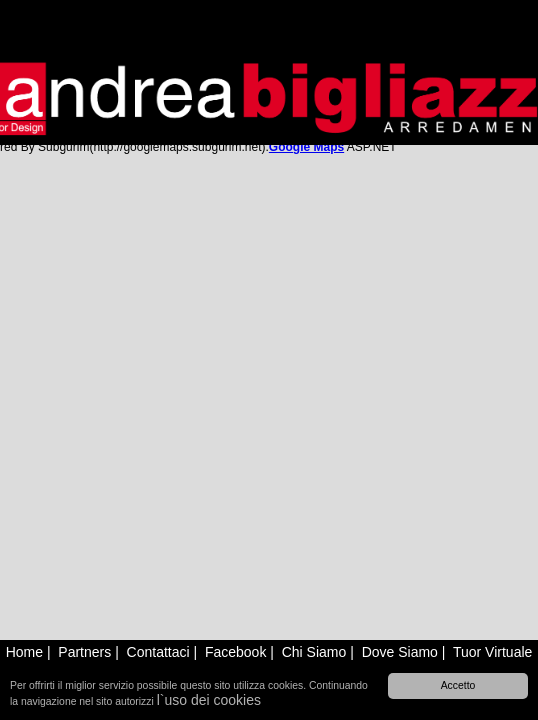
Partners (84, 652)
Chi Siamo (314, 652)
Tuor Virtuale (492, 652)
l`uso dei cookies (209, 700)
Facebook (235, 652)
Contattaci (158, 652)
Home (24, 652)
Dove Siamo (400, 652)
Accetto (458, 685)
